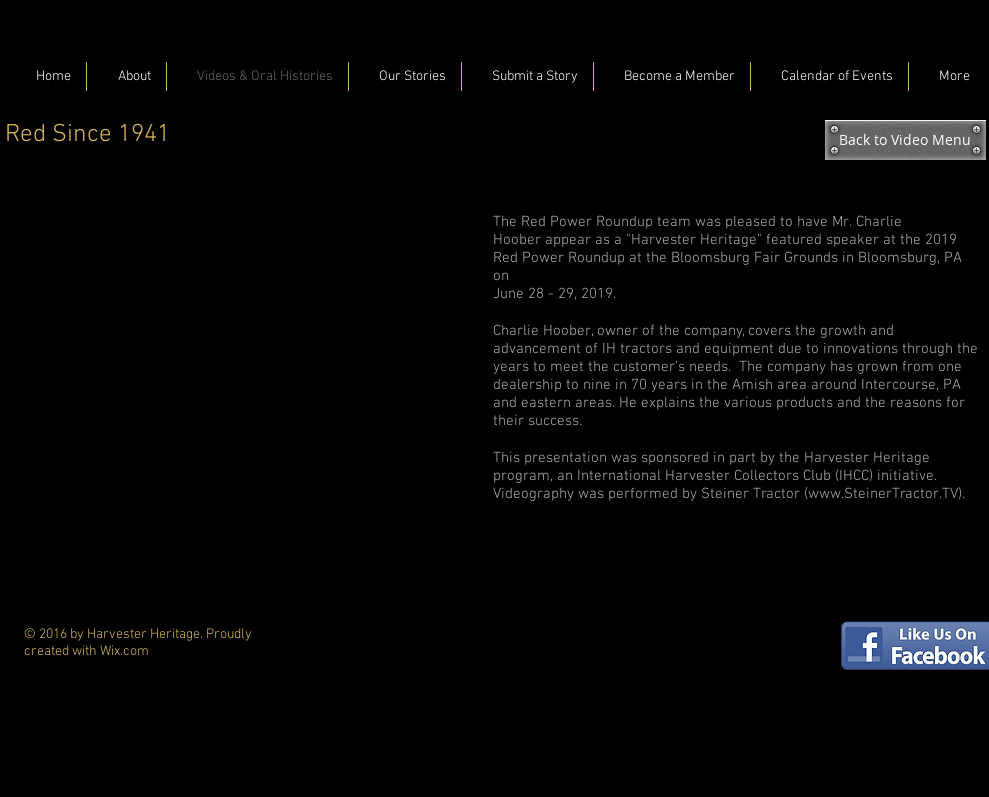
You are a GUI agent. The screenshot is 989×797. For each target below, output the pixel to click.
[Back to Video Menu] (905, 140)
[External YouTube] (245, 354)
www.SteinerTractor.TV (883, 494)
